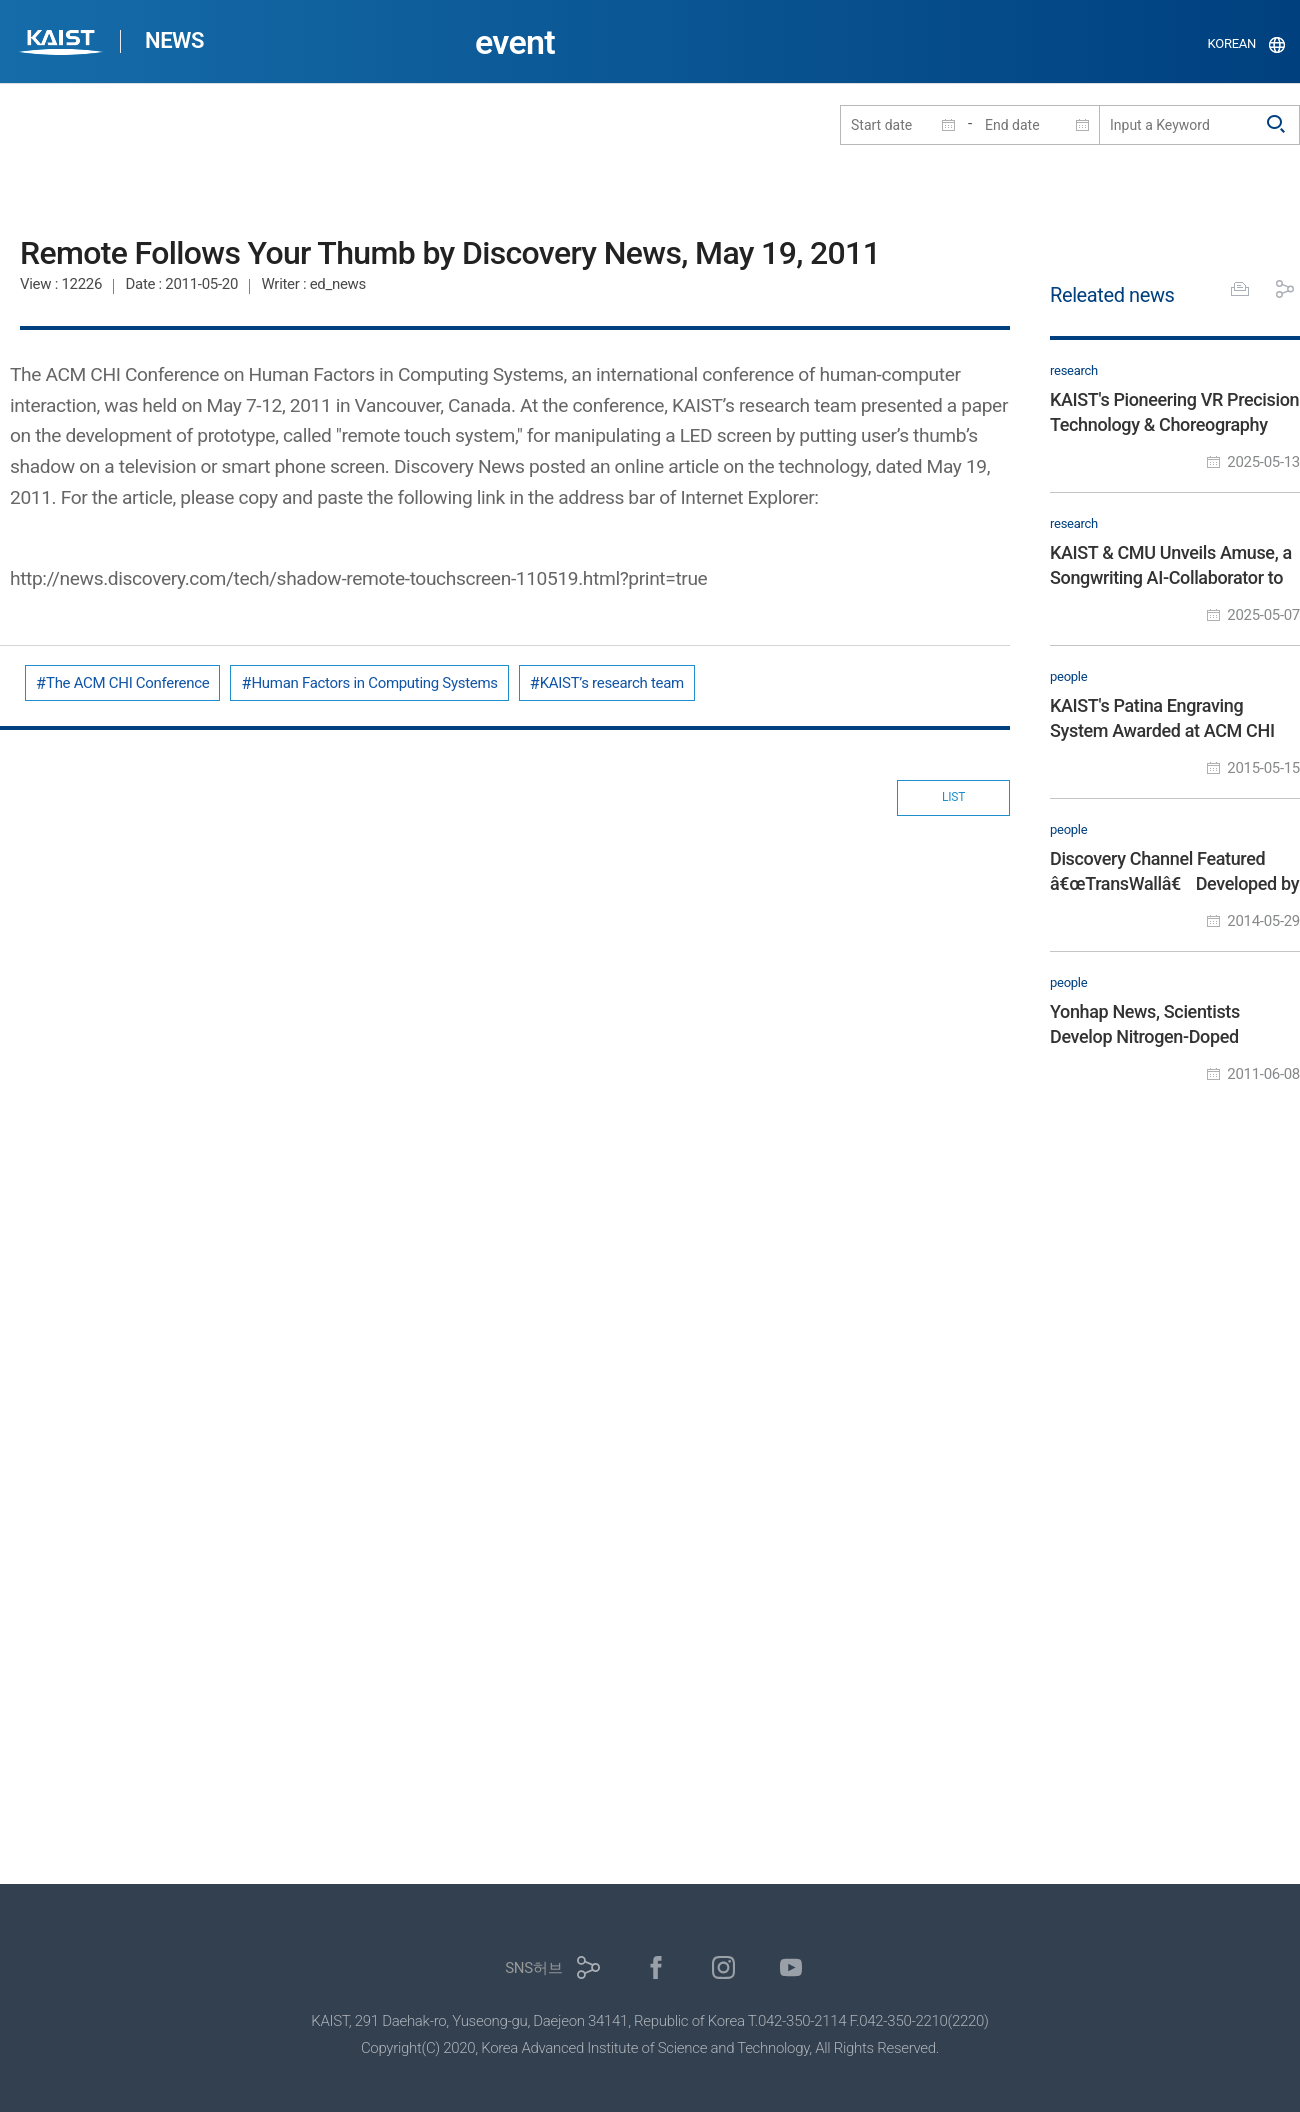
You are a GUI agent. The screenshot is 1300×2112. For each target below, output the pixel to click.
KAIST (63, 44)
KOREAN (1232, 43)
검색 (1277, 125)
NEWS (174, 40)
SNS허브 (533, 1968)
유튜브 (791, 1967)
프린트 (1240, 289)
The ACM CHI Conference (127, 683)
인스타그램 (723, 1967)
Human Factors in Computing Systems (374, 683)
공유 (1285, 289)
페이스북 (656, 1967)
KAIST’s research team (612, 683)
